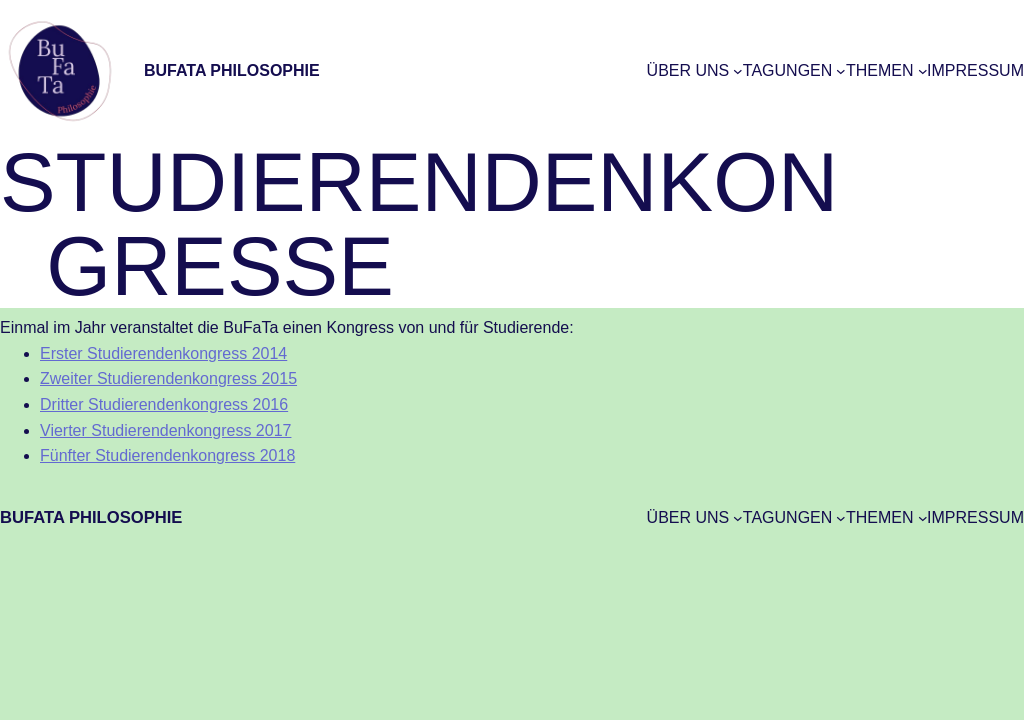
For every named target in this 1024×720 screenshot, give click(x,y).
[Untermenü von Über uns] (738, 71)
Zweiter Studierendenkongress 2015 (168, 378)
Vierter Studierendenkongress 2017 (165, 430)
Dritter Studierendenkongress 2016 (164, 404)
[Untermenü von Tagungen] (841, 71)
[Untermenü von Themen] (923, 71)
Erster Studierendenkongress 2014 (163, 353)
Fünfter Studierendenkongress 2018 (167, 455)
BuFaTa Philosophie (232, 70)
